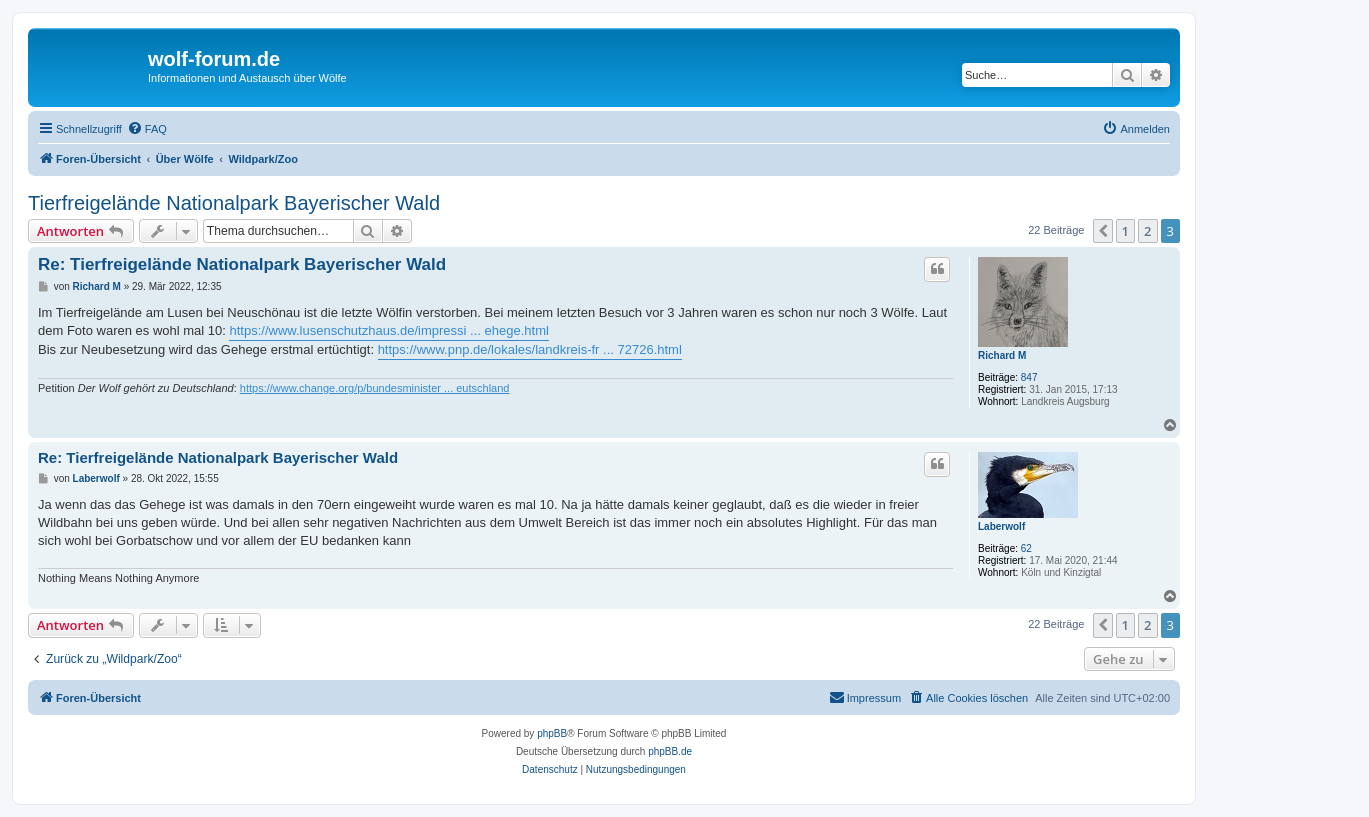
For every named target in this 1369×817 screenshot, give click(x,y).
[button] (1103, 231)
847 (1029, 377)
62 (1026, 548)
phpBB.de (670, 751)
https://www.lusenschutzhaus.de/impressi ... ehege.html (388, 330)
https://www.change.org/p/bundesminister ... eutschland (375, 388)
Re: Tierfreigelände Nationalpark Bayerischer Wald (242, 264)
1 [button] (1125, 231)
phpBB (552, 733)
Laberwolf (1001, 526)
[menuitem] (147, 129)
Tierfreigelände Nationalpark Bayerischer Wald (234, 203)
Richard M (1002, 355)
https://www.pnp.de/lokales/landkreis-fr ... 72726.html (530, 349)
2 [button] (1147, 231)
